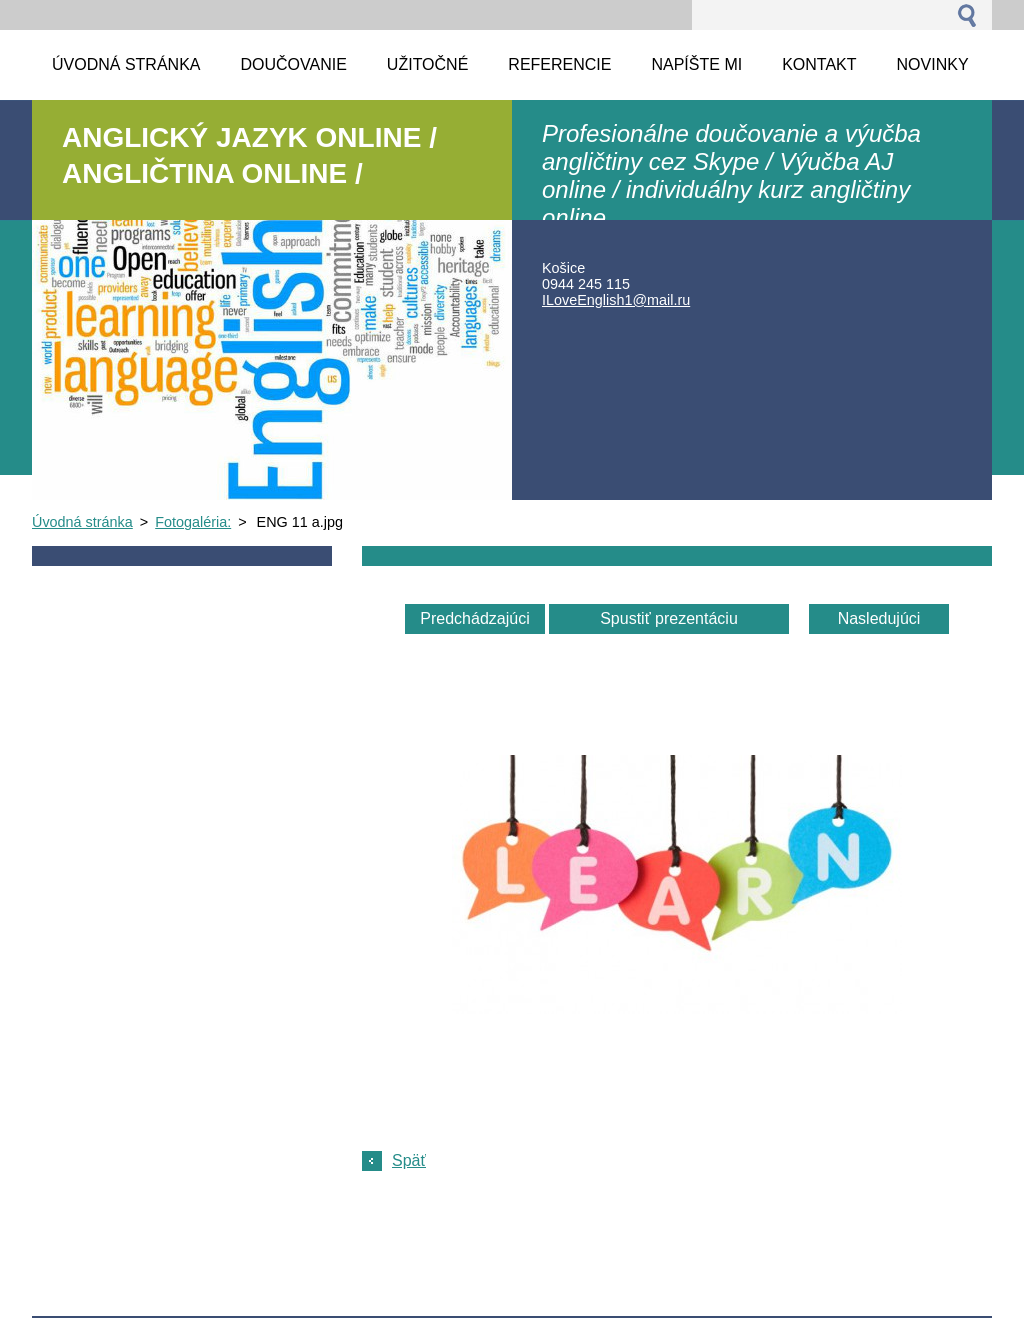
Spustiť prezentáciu (669, 618)
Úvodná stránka (82, 522)
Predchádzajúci (474, 618)
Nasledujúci (879, 618)
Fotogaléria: (193, 522)
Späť (409, 1160)
